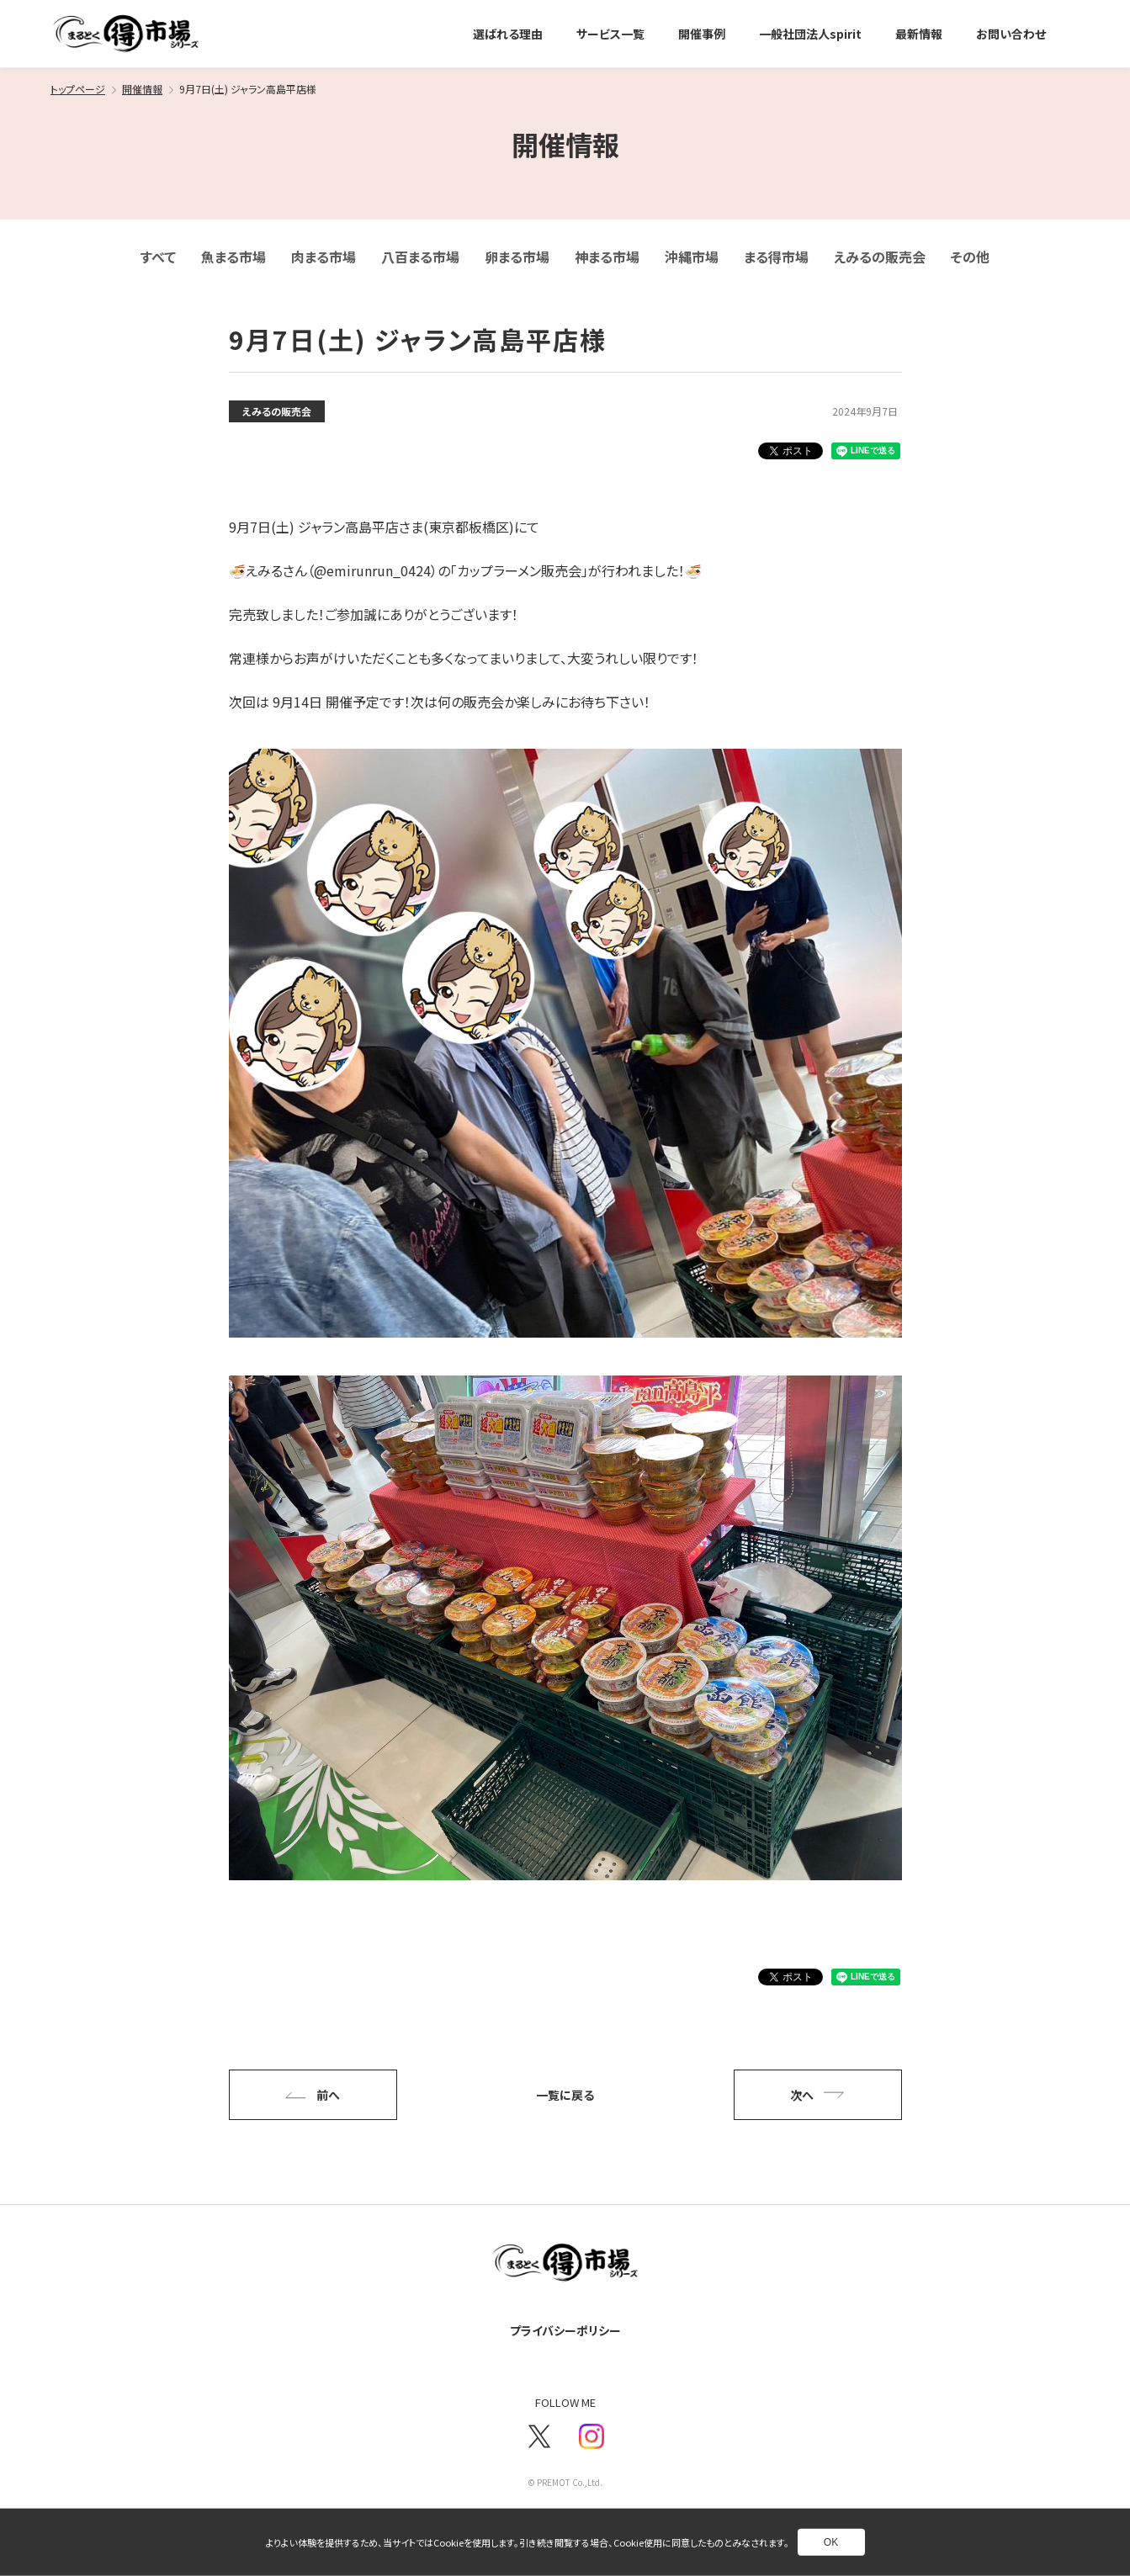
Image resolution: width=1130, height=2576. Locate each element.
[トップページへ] (126, 34)
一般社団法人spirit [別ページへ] (810, 33)
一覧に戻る (565, 2094)
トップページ (77, 89)
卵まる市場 (517, 256)
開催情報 (142, 89)
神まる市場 (607, 256)
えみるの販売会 (880, 256)
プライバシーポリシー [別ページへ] (565, 2330)
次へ (817, 2094)
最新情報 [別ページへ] (918, 33)
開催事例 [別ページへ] (701, 33)
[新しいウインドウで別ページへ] (539, 2436)
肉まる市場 (323, 256)
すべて (158, 256)
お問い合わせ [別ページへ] (1011, 33)
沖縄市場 (692, 256)
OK (831, 2542)
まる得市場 (776, 256)
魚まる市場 (233, 256)
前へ (312, 2094)
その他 (970, 256)
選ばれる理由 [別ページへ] (508, 33)
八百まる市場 (420, 256)
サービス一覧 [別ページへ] (610, 33)
